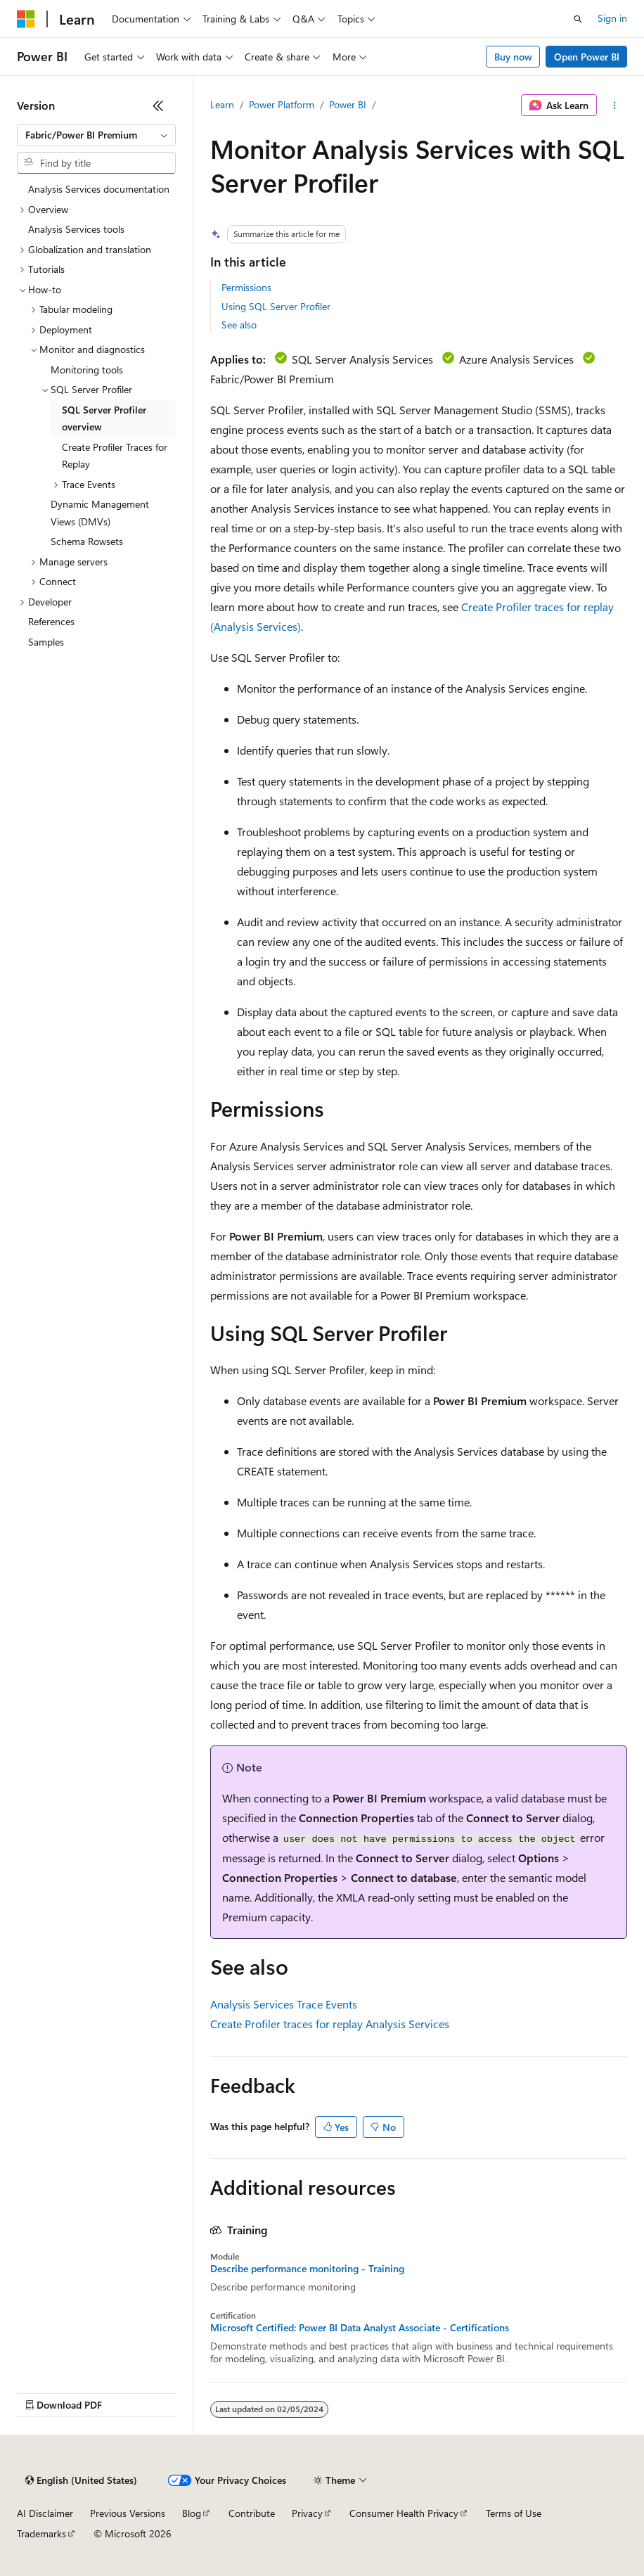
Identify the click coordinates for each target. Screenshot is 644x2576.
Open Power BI (586, 56)
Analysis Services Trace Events (283, 2004)
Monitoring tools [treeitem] (87, 369)
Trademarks (41, 2533)
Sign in (612, 18)
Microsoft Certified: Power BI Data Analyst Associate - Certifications (359, 2327)
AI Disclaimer (45, 2513)
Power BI (347, 104)
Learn (222, 104)
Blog (191, 2513)
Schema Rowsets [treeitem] (87, 541)
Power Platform (281, 104)
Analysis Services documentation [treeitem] (98, 189)
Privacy (307, 2513)
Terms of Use (513, 2513)
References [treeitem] (51, 621)
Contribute (251, 2513)
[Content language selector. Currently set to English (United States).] (81, 2480)
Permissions (246, 287)
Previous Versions (127, 2513)
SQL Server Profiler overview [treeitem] (104, 418)
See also (239, 324)
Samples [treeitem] (46, 641)
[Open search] (578, 19)
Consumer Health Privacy (403, 2513)
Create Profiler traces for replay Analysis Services (329, 2023)
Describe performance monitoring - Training (307, 2268)
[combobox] (96, 135)
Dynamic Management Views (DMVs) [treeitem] (100, 512)
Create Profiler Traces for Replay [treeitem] (114, 455)
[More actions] (615, 105)
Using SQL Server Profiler (275, 306)
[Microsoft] (26, 19)
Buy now (513, 56)
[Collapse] (158, 105)
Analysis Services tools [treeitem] (76, 229)
